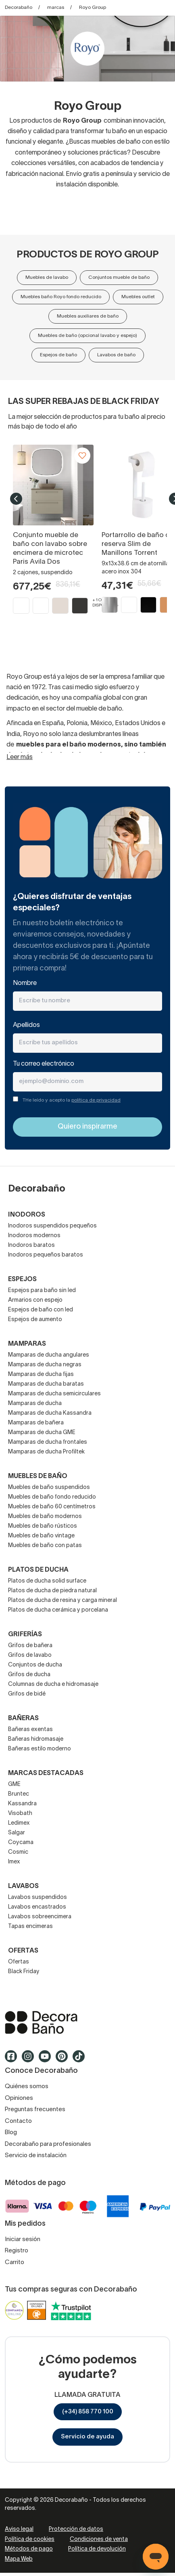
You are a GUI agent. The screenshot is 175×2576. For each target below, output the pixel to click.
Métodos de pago (29, 2549)
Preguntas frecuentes (35, 2109)
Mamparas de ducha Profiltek (46, 1452)
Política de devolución (97, 2549)
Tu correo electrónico (43, 1064)
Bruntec (18, 1794)
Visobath (20, 1813)
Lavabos (23, 1886)
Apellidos (26, 1025)
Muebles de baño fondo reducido (52, 1497)
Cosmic (18, 1852)
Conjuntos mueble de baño (119, 277)
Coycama (20, 1842)
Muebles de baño (37, 1476)
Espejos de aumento (35, 1319)
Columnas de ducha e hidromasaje (53, 1684)
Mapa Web (19, 2559)
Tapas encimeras (30, 1926)
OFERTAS (23, 1951)
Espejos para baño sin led (42, 1290)
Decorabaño (18, 7)
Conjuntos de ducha (35, 1665)
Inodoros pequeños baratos (45, 1255)
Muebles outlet (138, 297)
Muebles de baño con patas (45, 1545)
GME (14, 1784)
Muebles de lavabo (46, 277)
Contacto (18, 2121)
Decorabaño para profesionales (48, 2144)
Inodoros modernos (34, 1235)
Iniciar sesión (22, 2239)
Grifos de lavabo (30, 1655)
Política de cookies (29, 2539)
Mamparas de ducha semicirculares (54, 1394)
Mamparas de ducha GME (41, 1432)
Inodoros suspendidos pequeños (52, 1226)
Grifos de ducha (29, 1674)
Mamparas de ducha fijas (41, 1374)
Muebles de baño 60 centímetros (52, 1507)
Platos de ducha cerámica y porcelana (58, 1610)
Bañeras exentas (30, 1729)
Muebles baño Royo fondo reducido (61, 297)
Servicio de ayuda (87, 2437)
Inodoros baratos (31, 1245)
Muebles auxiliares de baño (88, 316)
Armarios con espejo (35, 1300)
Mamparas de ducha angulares (48, 1355)
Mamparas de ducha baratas (46, 1384)
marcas (55, 7)
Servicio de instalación (36, 2155)
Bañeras (23, 1718)
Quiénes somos (26, 2086)
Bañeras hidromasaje (35, 1739)
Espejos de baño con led (40, 1310)
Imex (14, 1862)
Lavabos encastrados (37, 1907)
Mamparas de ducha (35, 1403)
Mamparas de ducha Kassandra (50, 1413)
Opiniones (19, 2098)
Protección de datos (76, 2529)
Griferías (25, 1634)
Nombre (25, 983)
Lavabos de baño (116, 355)
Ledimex (19, 1823)
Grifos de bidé (27, 1694)
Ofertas (18, 1962)
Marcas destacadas (45, 1773)
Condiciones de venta (99, 2539)
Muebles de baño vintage (41, 1536)
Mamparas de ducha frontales (47, 1442)
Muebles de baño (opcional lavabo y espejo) (87, 335)
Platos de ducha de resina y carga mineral (62, 1600)
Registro (16, 2251)
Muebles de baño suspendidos (49, 1487)
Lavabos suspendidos (37, 1897)
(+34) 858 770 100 (87, 2412)
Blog (11, 2132)
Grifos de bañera (30, 1645)
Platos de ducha (38, 1570)
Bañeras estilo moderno (39, 1749)
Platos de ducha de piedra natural (52, 1590)
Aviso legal (19, 2529)
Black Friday (24, 1971)
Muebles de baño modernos (45, 1516)
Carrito (14, 2262)
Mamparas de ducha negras (44, 1364)
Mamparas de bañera (36, 1423)
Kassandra (22, 1804)
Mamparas (27, 1344)
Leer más (19, 757)
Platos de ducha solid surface (47, 1581)
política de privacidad (96, 1100)
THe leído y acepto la (72, 1100)
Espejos (22, 1279)
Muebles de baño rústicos (42, 1526)
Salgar (16, 1833)
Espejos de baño (58, 355)
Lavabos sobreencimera (39, 1916)
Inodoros (26, 1215)
